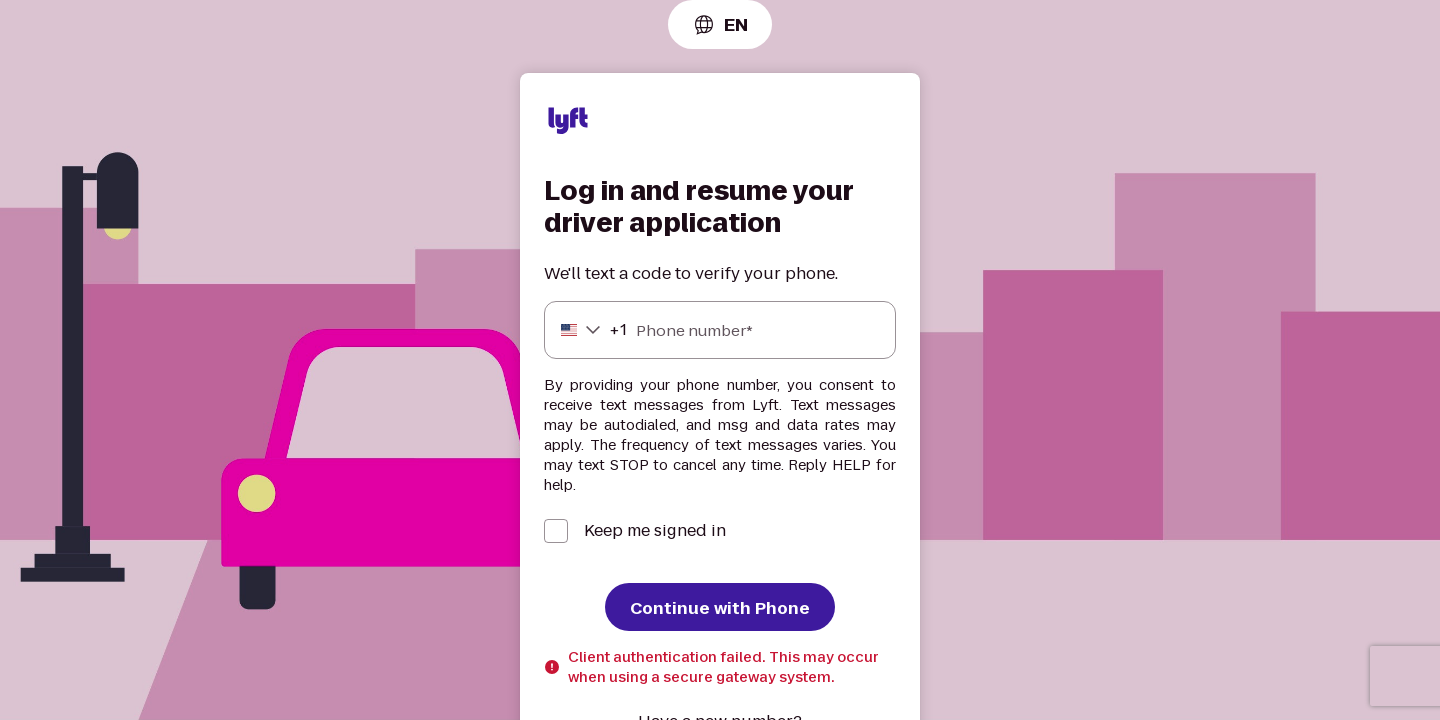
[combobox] (720, 24)
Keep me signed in (655, 531)
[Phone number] (720, 330)
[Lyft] (568, 124)
